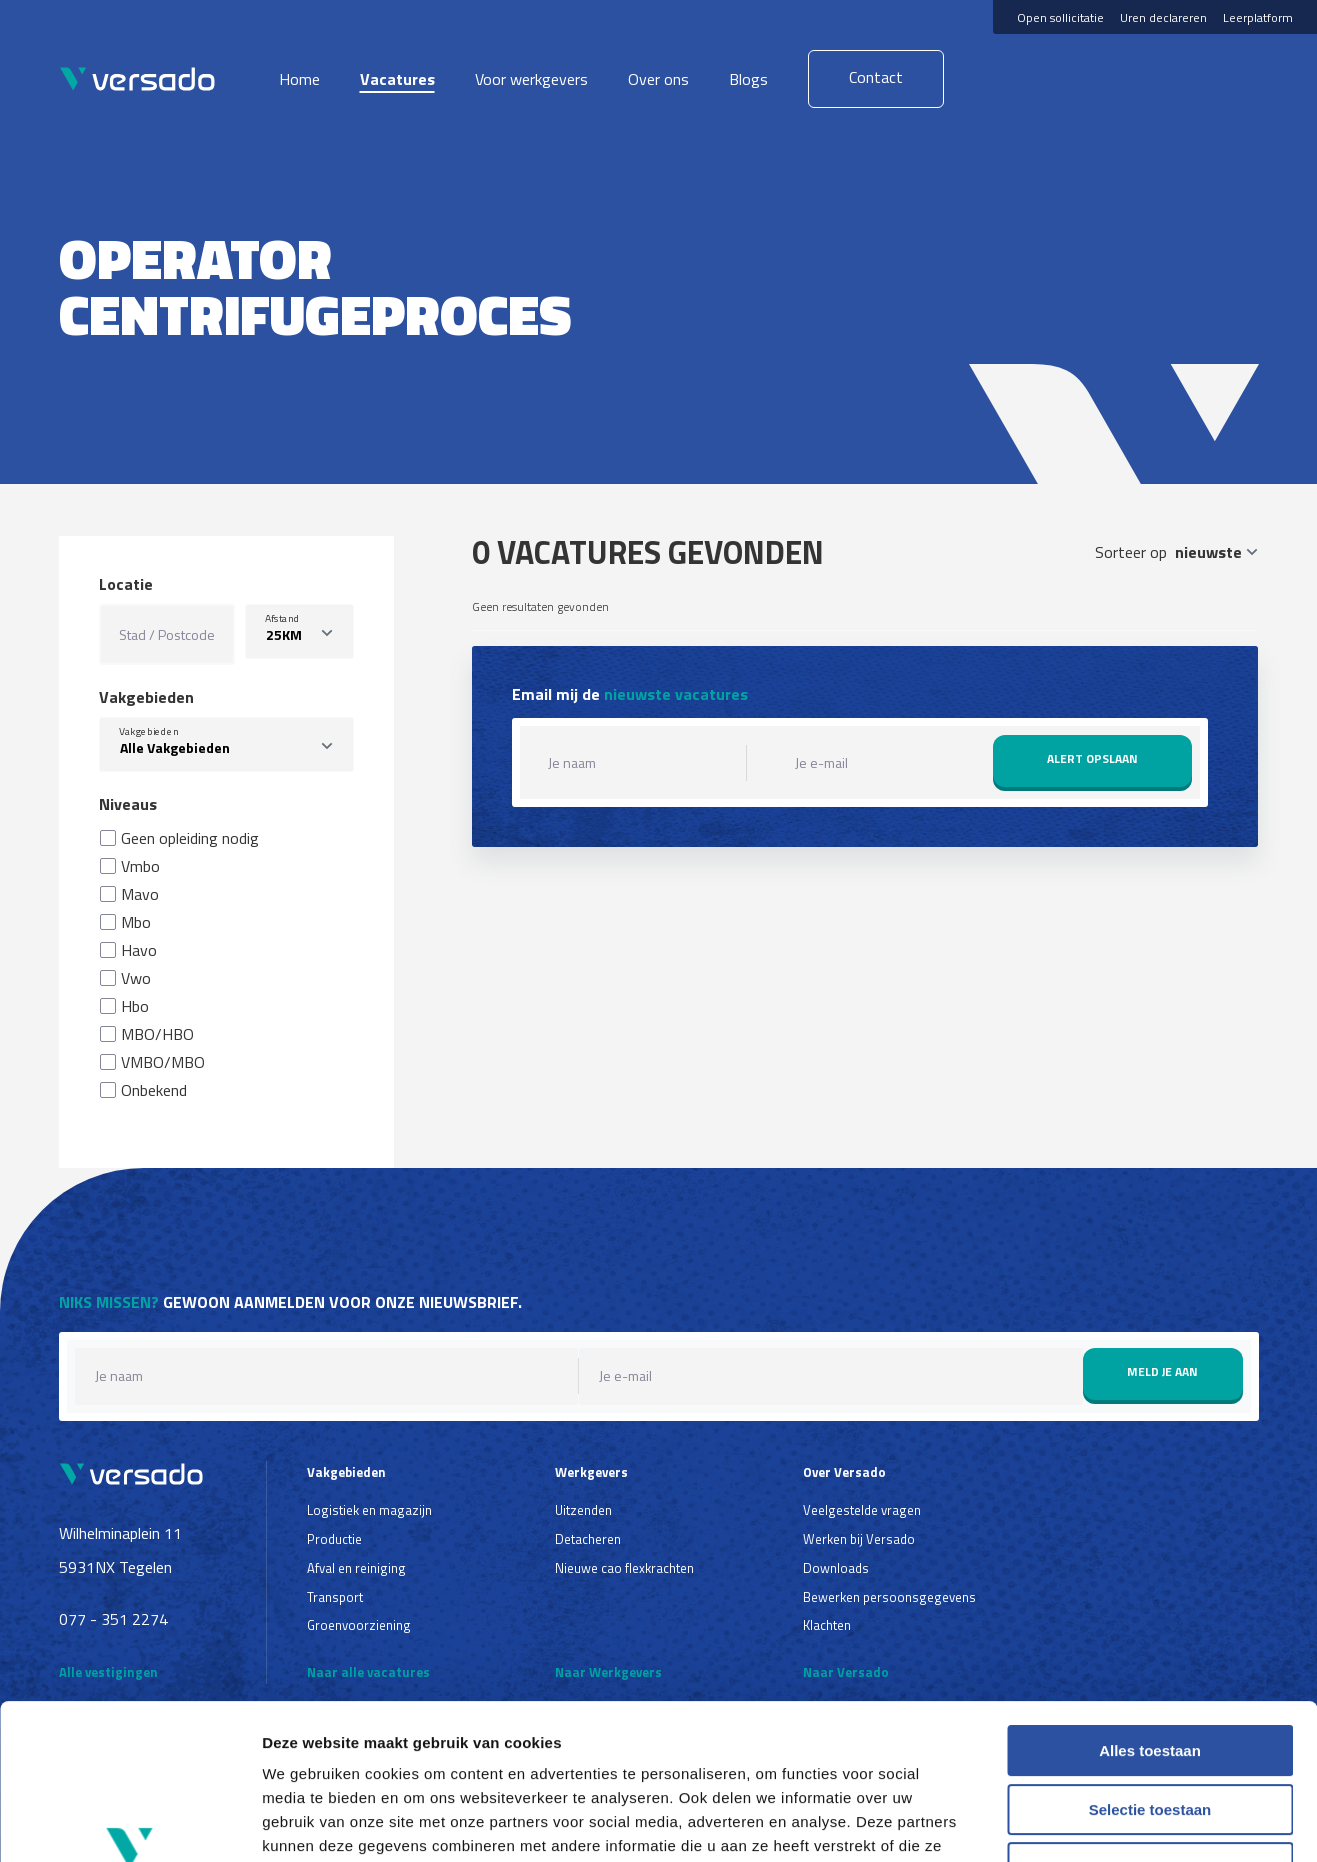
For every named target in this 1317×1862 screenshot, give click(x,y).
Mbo (136, 922)
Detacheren (588, 1539)
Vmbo (140, 866)
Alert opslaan (1092, 758)
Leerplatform (1258, 17)
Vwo (136, 978)
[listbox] (300, 631)
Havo (139, 950)
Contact (876, 77)
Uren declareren (1163, 17)
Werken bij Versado (859, 1539)
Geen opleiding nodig (190, 838)
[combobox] (227, 744)
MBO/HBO (157, 1034)
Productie (334, 1539)
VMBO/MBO (163, 1062)
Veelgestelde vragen (862, 1510)
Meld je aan (1162, 1371)
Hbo (135, 1006)
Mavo (140, 894)
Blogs (748, 79)
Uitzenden (583, 1510)
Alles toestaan (1150, 1617)
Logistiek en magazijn (369, 1510)
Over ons (658, 79)
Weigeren (1149, 1734)
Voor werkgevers (531, 79)
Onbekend (154, 1090)
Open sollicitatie (1060, 17)
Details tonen (1080, 1822)
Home (299, 79)
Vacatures (397, 79)
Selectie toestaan (1150, 1676)
